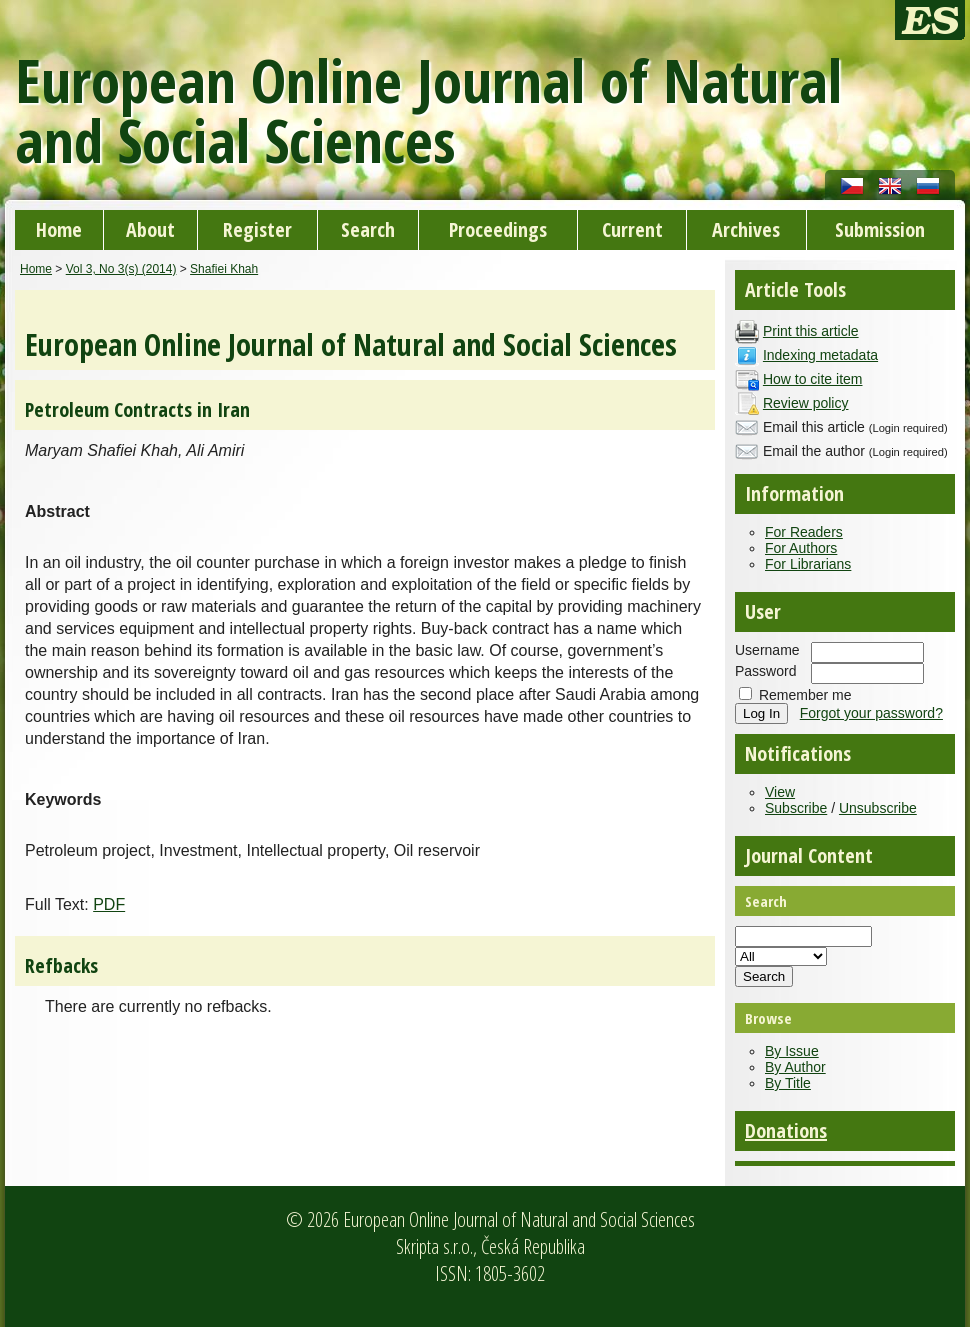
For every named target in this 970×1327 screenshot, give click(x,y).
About (150, 229)
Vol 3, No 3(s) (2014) (121, 269)
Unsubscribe (878, 808)
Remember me (805, 695)
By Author (795, 1067)
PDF (109, 904)
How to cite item (813, 379)
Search (368, 229)
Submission (880, 229)
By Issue (792, 1051)
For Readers (804, 532)
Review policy (806, 403)
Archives (746, 229)
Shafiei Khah (224, 269)
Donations (786, 1130)
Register (257, 229)
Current (632, 229)
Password (765, 671)
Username (767, 650)
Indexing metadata (820, 355)
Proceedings (498, 229)
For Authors (801, 548)
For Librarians (808, 564)
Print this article (811, 331)
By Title (788, 1083)
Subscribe (796, 808)
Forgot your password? (871, 713)
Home (59, 229)
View (780, 792)
